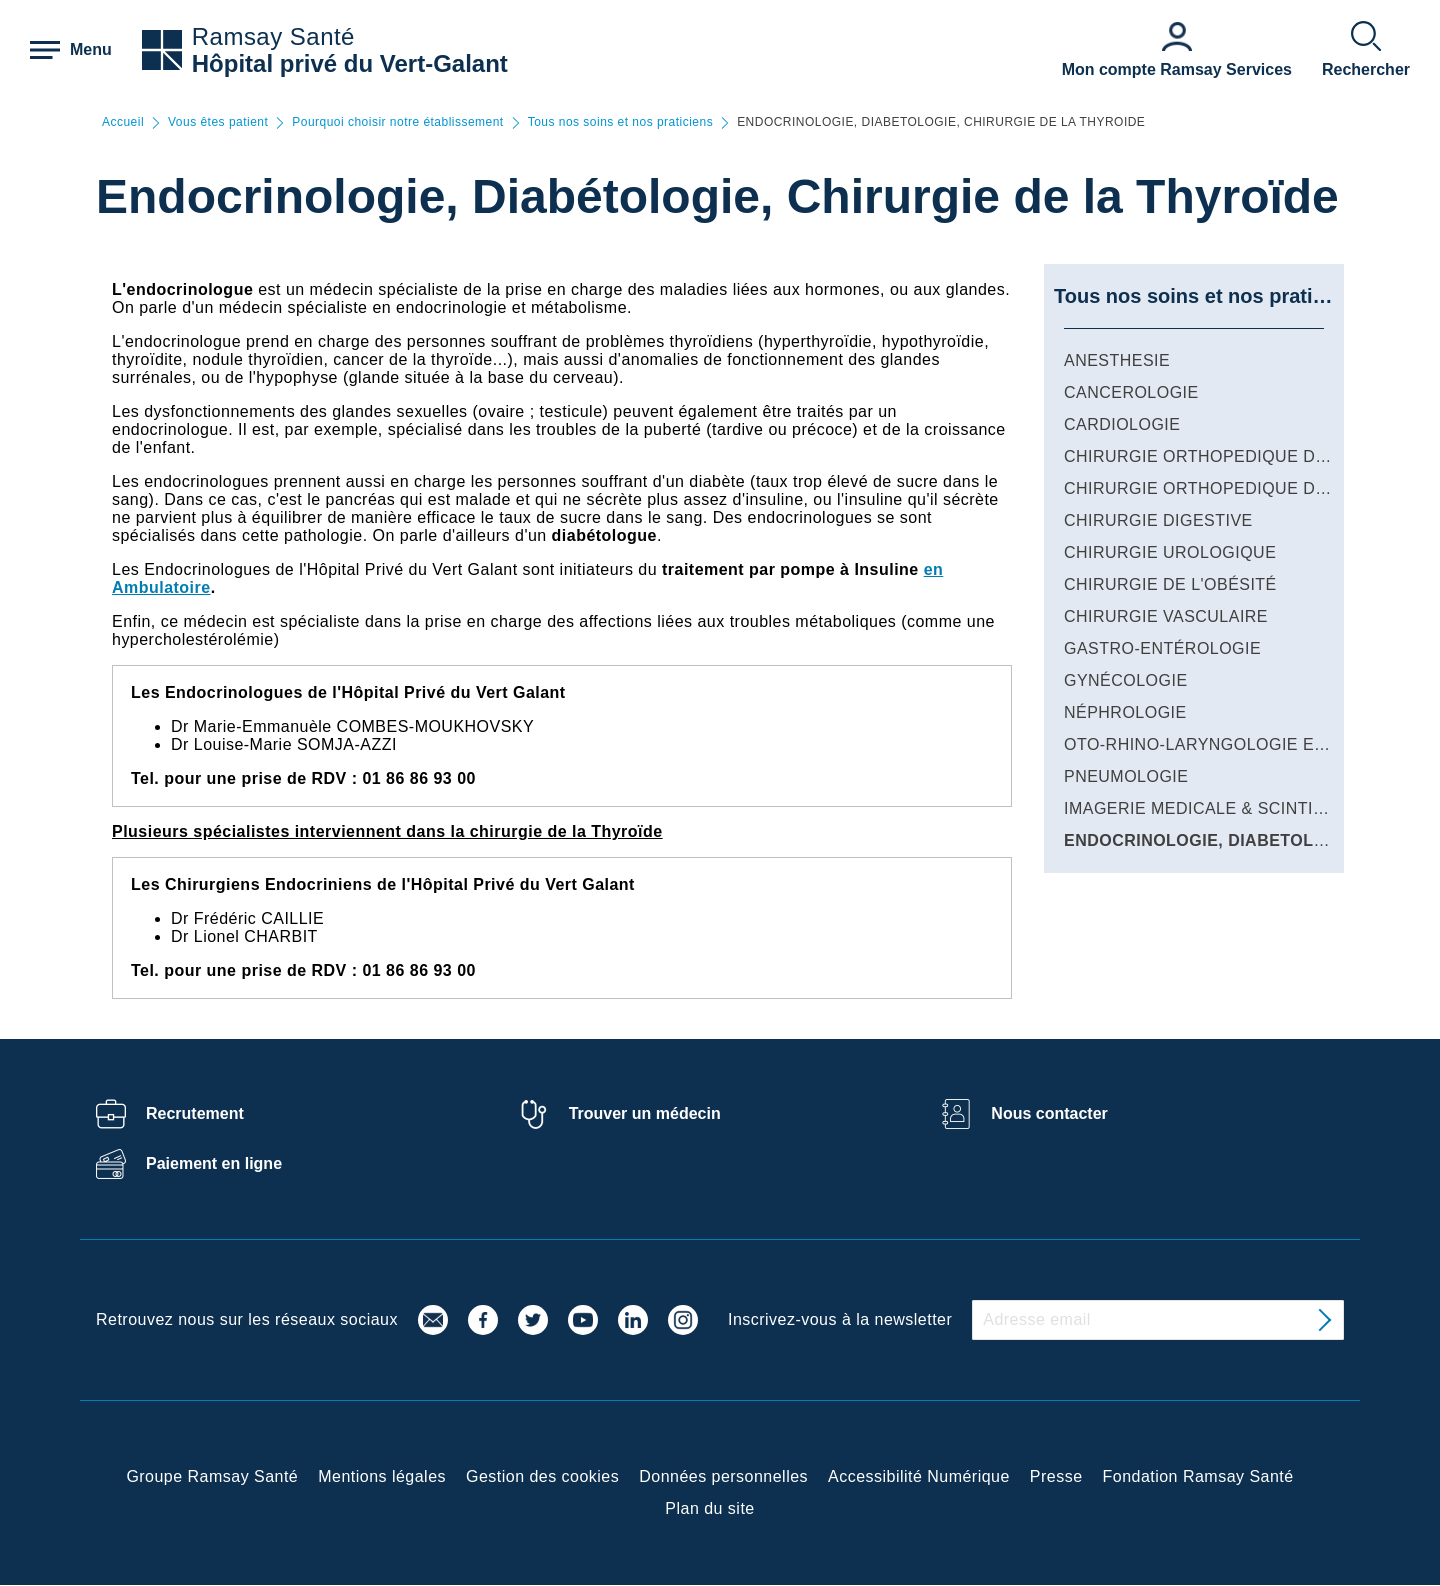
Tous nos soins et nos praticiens (620, 122)
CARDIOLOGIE (1122, 424)
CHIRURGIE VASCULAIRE (1166, 616)
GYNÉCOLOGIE (1126, 680)
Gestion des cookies (542, 1476)
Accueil (123, 122)
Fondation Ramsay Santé (1198, 1476)
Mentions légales (382, 1476)
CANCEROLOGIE (1131, 392)
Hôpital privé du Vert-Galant (350, 63)
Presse (1056, 1476)
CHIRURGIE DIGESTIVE (1158, 520)
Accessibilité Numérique (919, 1476)
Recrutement (195, 1113)
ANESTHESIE (1117, 360)
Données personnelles (723, 1476)
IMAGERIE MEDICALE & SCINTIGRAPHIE (1226, 808)
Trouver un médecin (645, 1113)
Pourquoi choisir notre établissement (397, 122)
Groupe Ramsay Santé (212, 1476)
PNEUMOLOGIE (1126, 776)
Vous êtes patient (218, 122)
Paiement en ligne (214, 1163)
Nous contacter (1049, 1113)
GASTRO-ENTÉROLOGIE (1162, 648)
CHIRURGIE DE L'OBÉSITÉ (1170, 584)
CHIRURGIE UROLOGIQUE (1170, 552)
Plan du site (709, 1508)
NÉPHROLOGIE (1125, 712)
